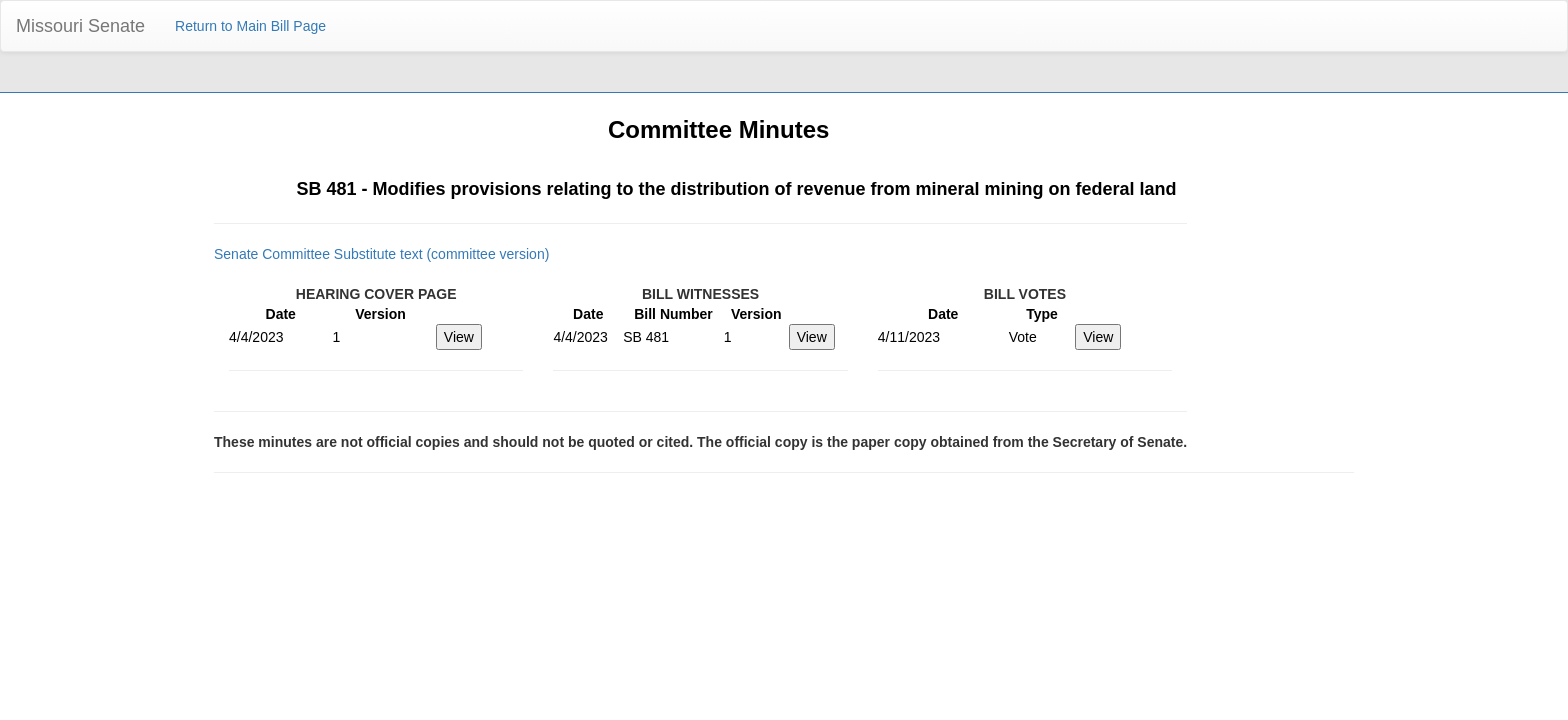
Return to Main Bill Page (250, 26)
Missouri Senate (80, 26)
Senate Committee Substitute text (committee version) (381, 254)
